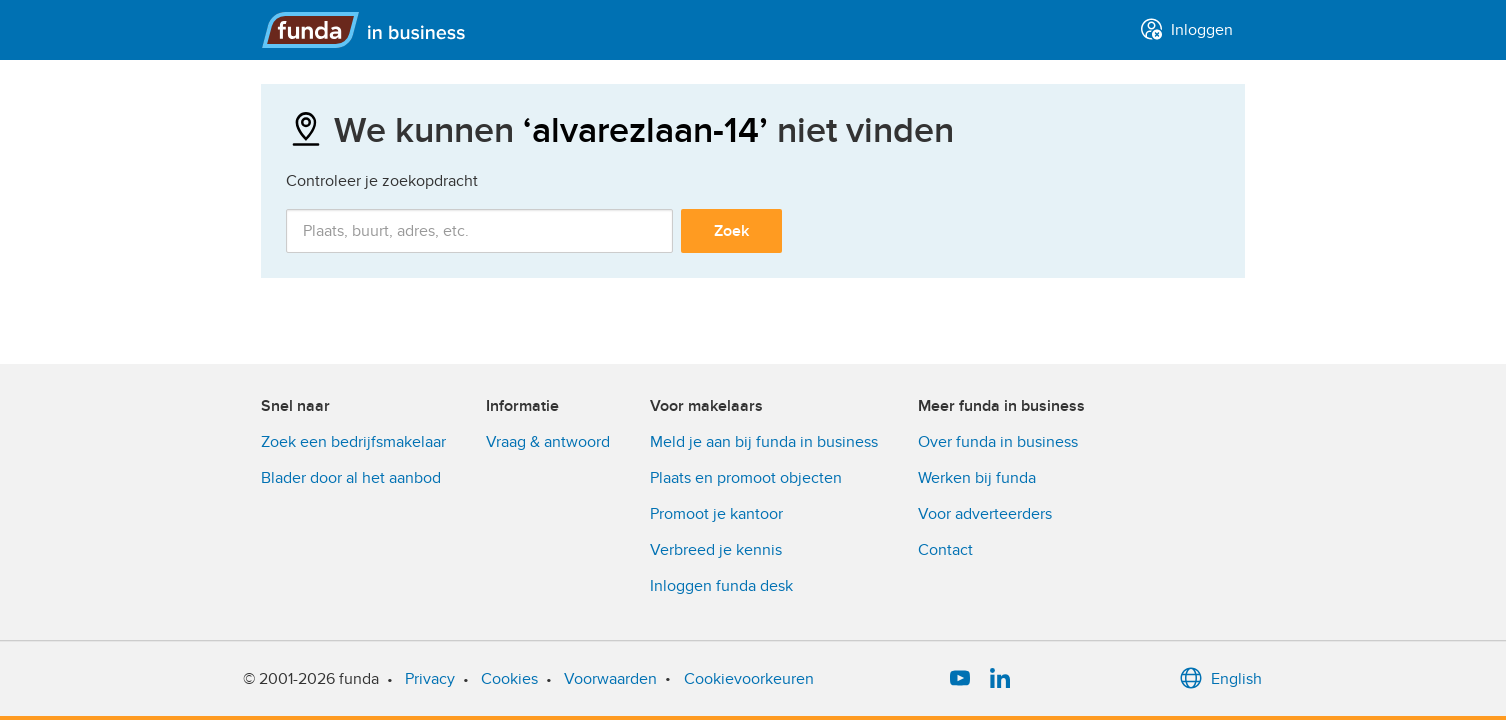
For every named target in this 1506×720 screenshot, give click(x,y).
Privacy (430, 679)
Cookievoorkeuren (749, 679)
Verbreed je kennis (716, 550)
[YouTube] (960, 679)
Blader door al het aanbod (351, 478)
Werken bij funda (977, 478)
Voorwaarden (610, 679)
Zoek (731, 231)
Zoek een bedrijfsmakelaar (353, 442)
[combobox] (479, 231)
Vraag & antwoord (548, 442)
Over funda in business (998, 442)
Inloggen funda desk (721, 586)
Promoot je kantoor (716, 514)
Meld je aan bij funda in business (764, 442)
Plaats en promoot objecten (746, 478)
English (1220, 679)
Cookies (509, 679)
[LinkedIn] (1000, 679)
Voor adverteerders (985, 514)
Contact (945, 550)
